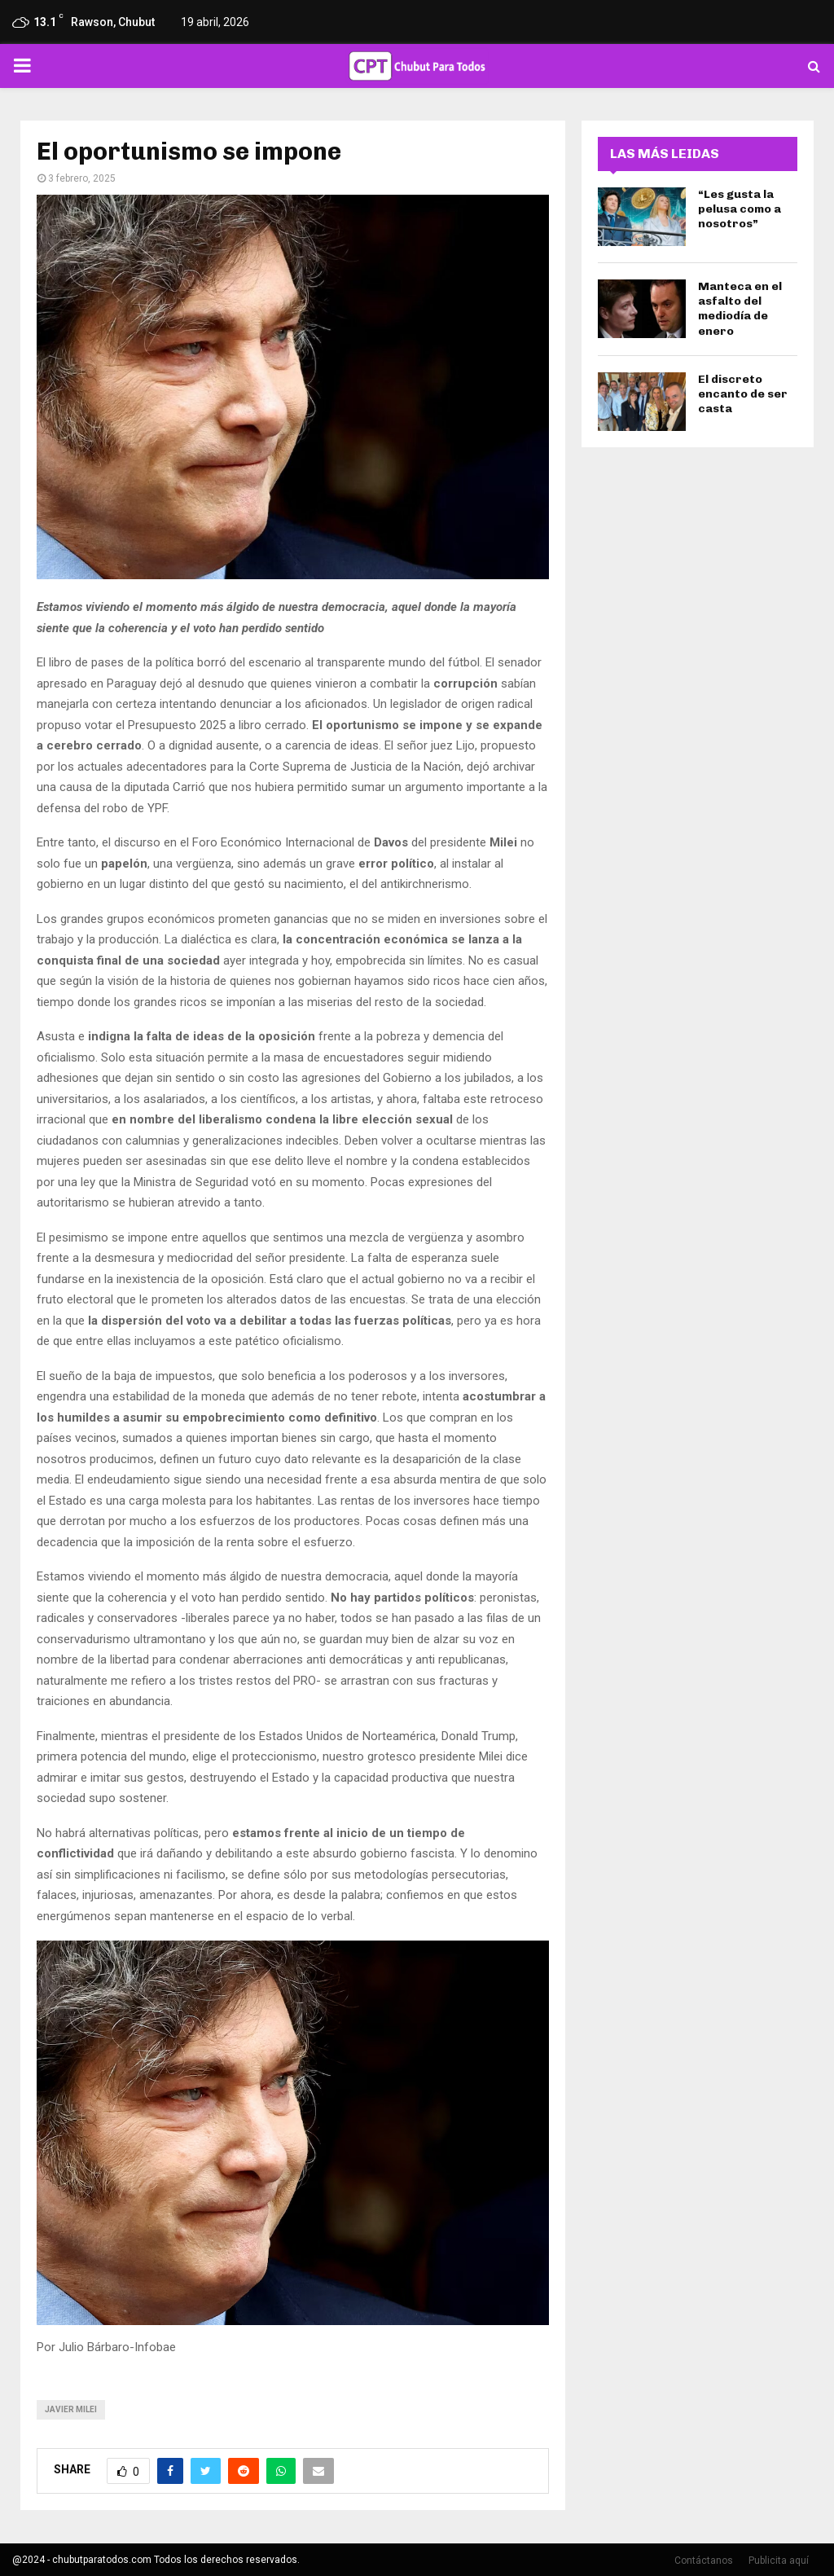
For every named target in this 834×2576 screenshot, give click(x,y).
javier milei (71, 2409)
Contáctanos (703, 2560)
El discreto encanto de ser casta (743, 393)
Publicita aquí (778, 2560)
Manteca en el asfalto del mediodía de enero (740, 308)
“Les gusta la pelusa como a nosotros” (739, 209)
